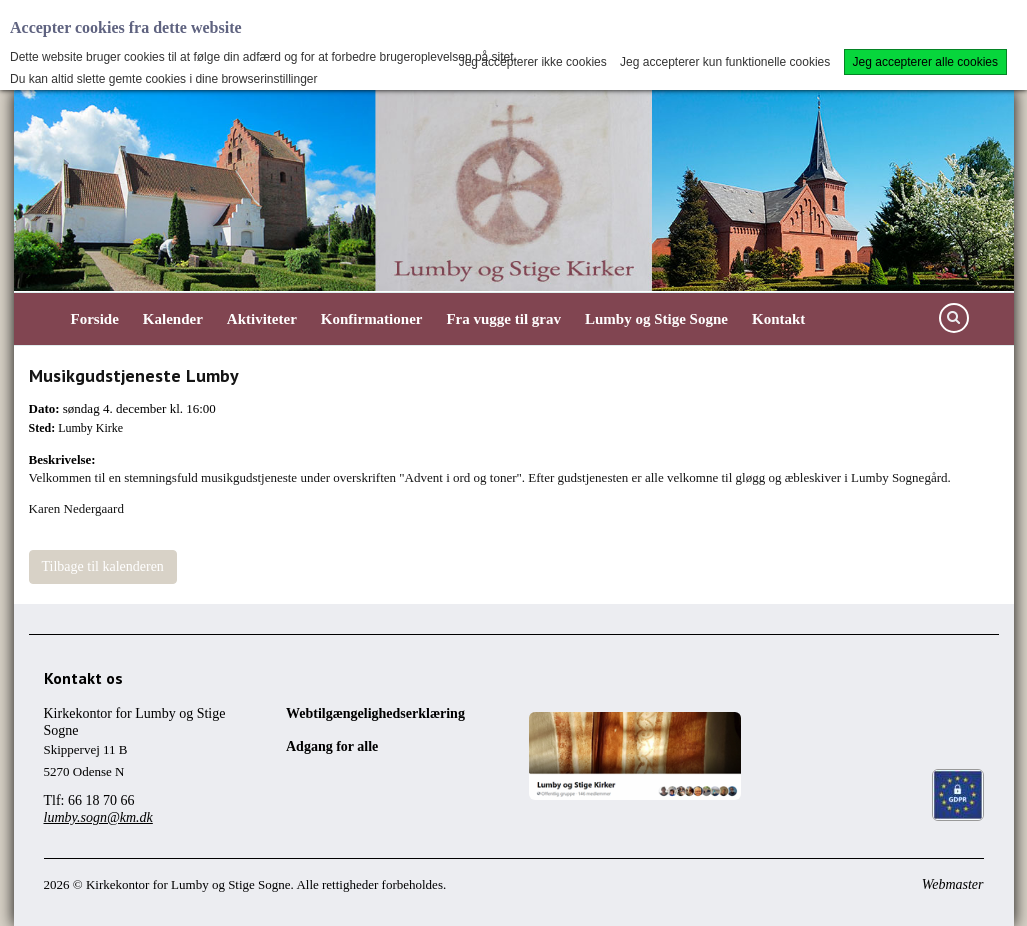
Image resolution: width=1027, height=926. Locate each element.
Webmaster (953, 884)
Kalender (173, 319)
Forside (95, 319)
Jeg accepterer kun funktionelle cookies (725, 62)
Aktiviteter (262, 319)
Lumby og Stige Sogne (656, 319)
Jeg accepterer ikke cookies (533, 62)
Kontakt (778, 319)
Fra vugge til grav (503, 319)
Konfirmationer (372, 319)
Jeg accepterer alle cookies (925, 62)
